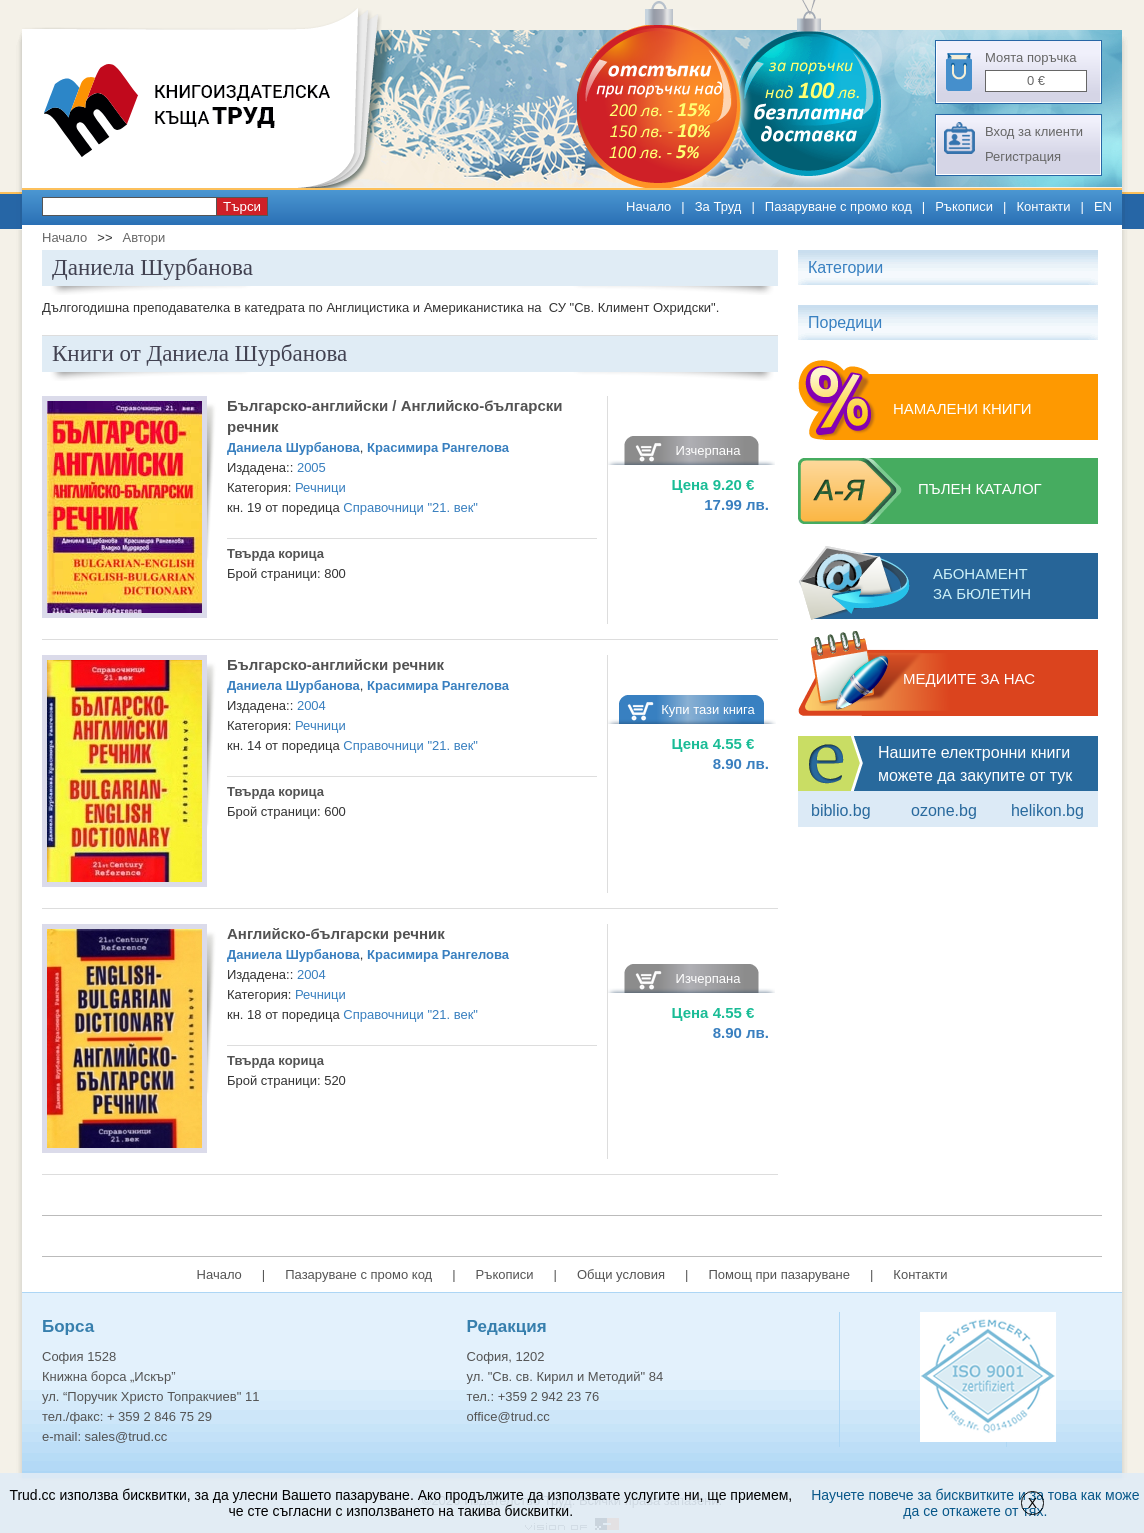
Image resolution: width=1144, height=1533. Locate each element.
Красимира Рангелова (438, 447)
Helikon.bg (1047, 810)
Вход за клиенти (1034, 131)
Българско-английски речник (335, 664)
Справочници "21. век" (410, 507)
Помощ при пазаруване (779, 1274)
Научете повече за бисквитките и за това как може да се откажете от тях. (975, 1503)
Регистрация (1023, 156)
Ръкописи (964, 206)
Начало (648, 206)
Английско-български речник (336, 933)
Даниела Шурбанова (293, 447)
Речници (320, 487)
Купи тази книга (708, 709)
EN (1103, 206)
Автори (143, 237)
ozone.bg (944, 810)
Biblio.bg (841, 810)
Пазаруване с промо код (838, 206)
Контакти (1043, 206)
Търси (242, 206)
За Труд (718, 206)
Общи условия (621, 1274)
